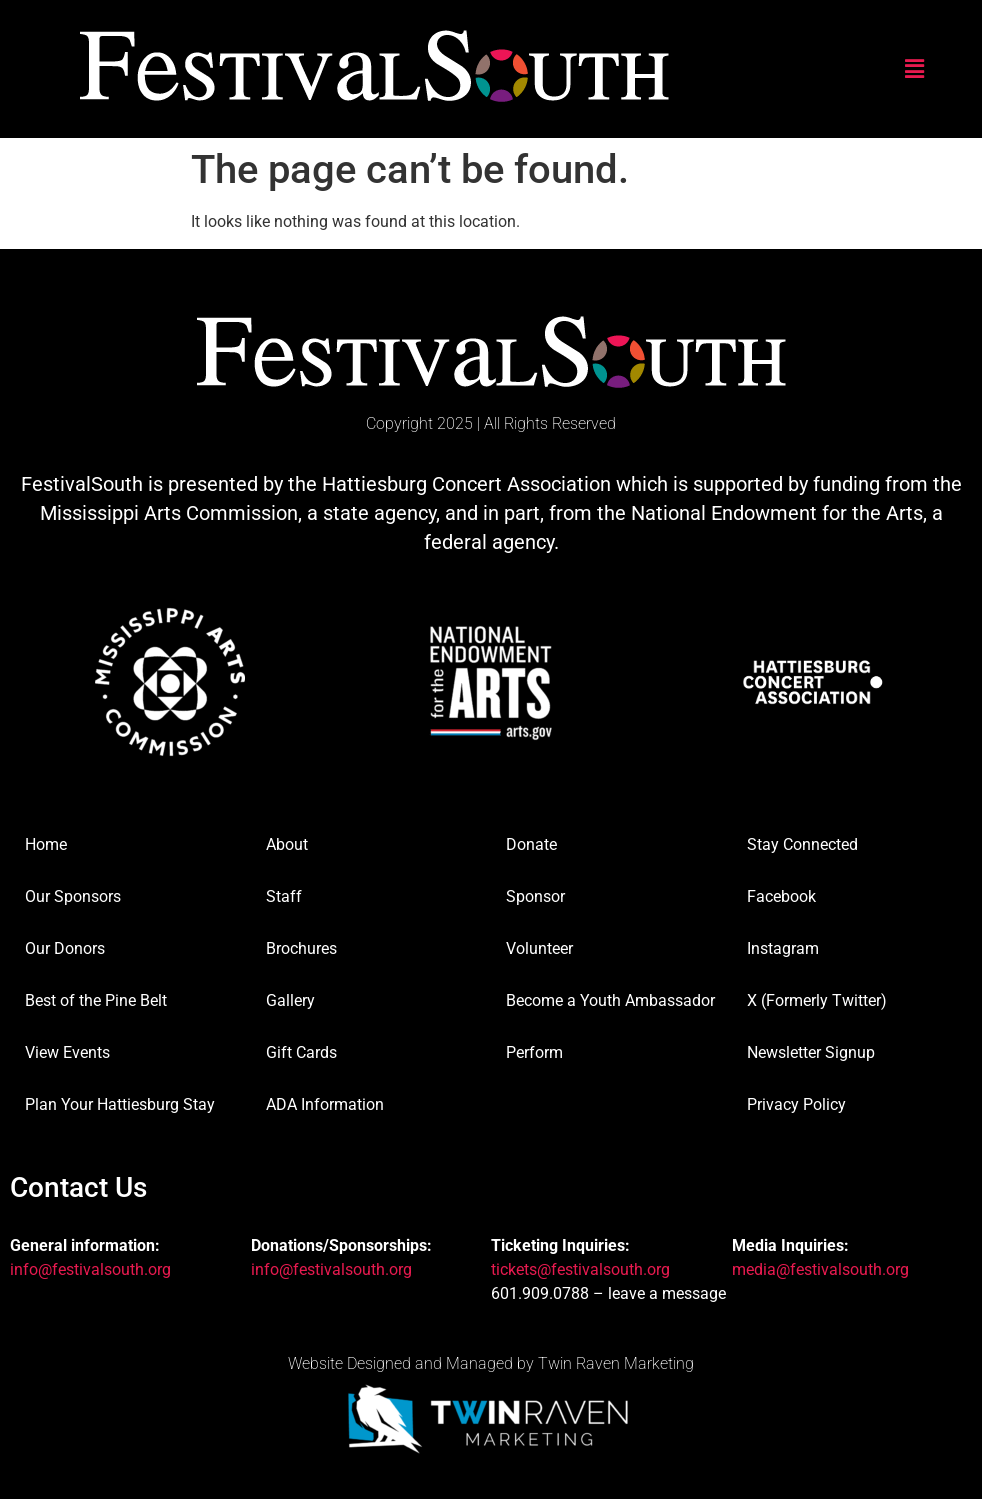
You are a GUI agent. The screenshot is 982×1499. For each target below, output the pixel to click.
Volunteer (539, 948)
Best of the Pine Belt (96, 1000)
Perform (534, 1052)
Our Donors (65, 948)
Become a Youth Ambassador (610, 1000)
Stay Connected (802, 844)
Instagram (783, 948)
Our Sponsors (73, 896)
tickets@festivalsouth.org (580, 1269)
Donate (531, 844)
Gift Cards (301, 1052)
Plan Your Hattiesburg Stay (120, 1104)
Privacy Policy (796, 1104)
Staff (284, 896)
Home (46, 844)
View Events (67, 1052)
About (287, 844)
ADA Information (325, 1104)
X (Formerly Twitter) (817, 1000)
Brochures (301, 948)
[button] (915, 69)
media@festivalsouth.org (820, 1269)
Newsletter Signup (811, 1052)
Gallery (290, 1000)
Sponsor (535, 896)
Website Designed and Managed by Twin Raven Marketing (491, 1363)
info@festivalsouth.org (90, 1269)
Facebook (781, 896)
